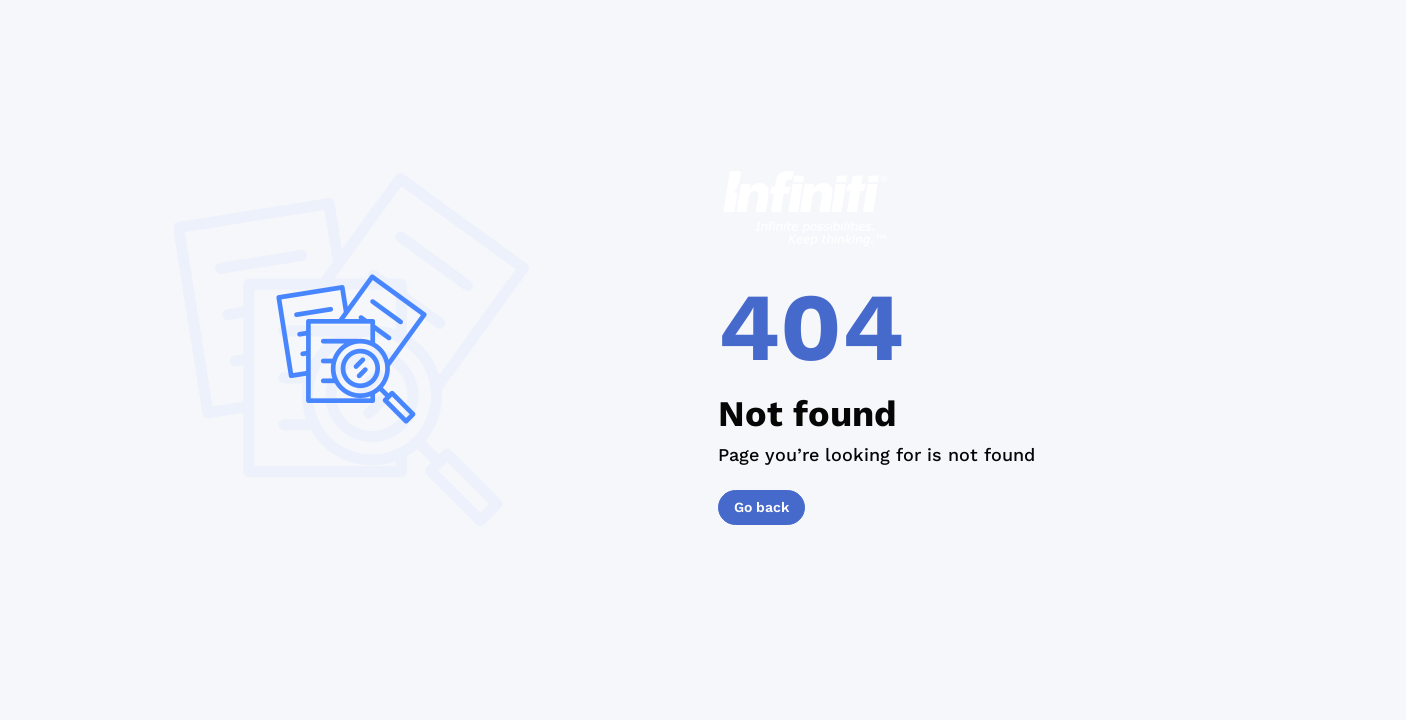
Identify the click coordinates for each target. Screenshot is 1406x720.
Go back (761, 507)
